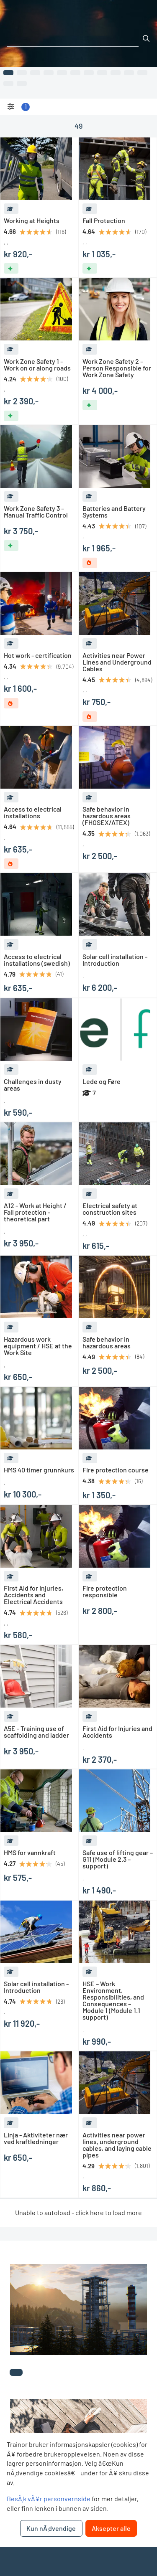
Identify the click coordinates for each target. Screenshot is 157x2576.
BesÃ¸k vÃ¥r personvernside (48, 2498)
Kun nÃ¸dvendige (51, 2528)
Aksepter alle (111, 2528)
